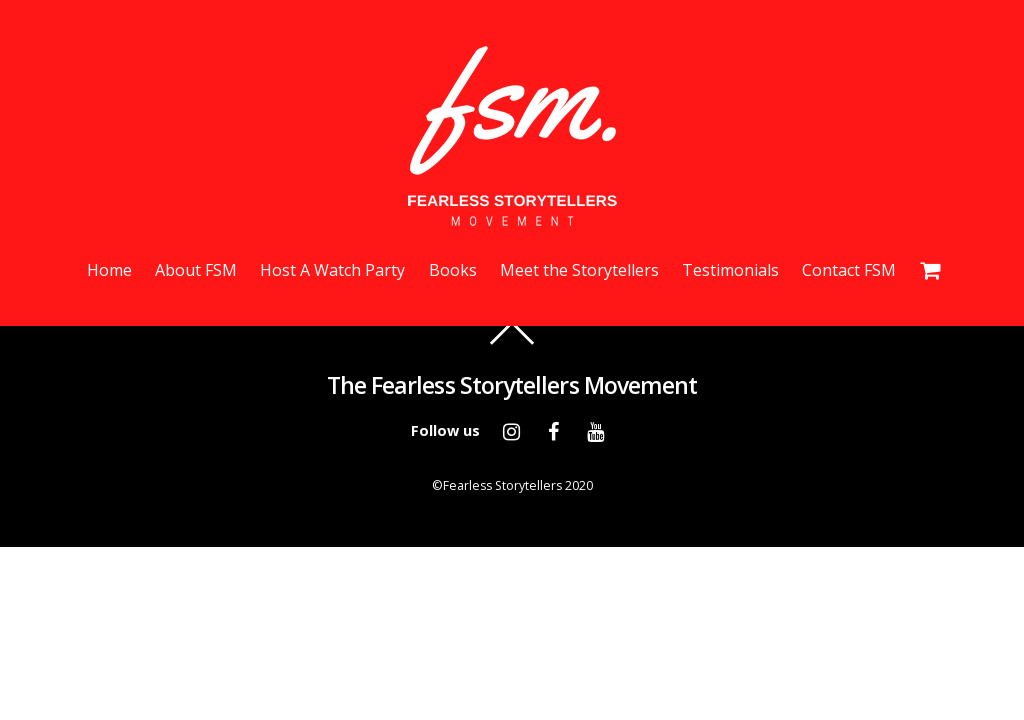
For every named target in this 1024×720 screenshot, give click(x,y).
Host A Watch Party (332, 270)
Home (109, 270)
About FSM (196, 270)
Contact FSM (849, 270)
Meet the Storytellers (579, 270)
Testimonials (730, 270)
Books (453, 270)
